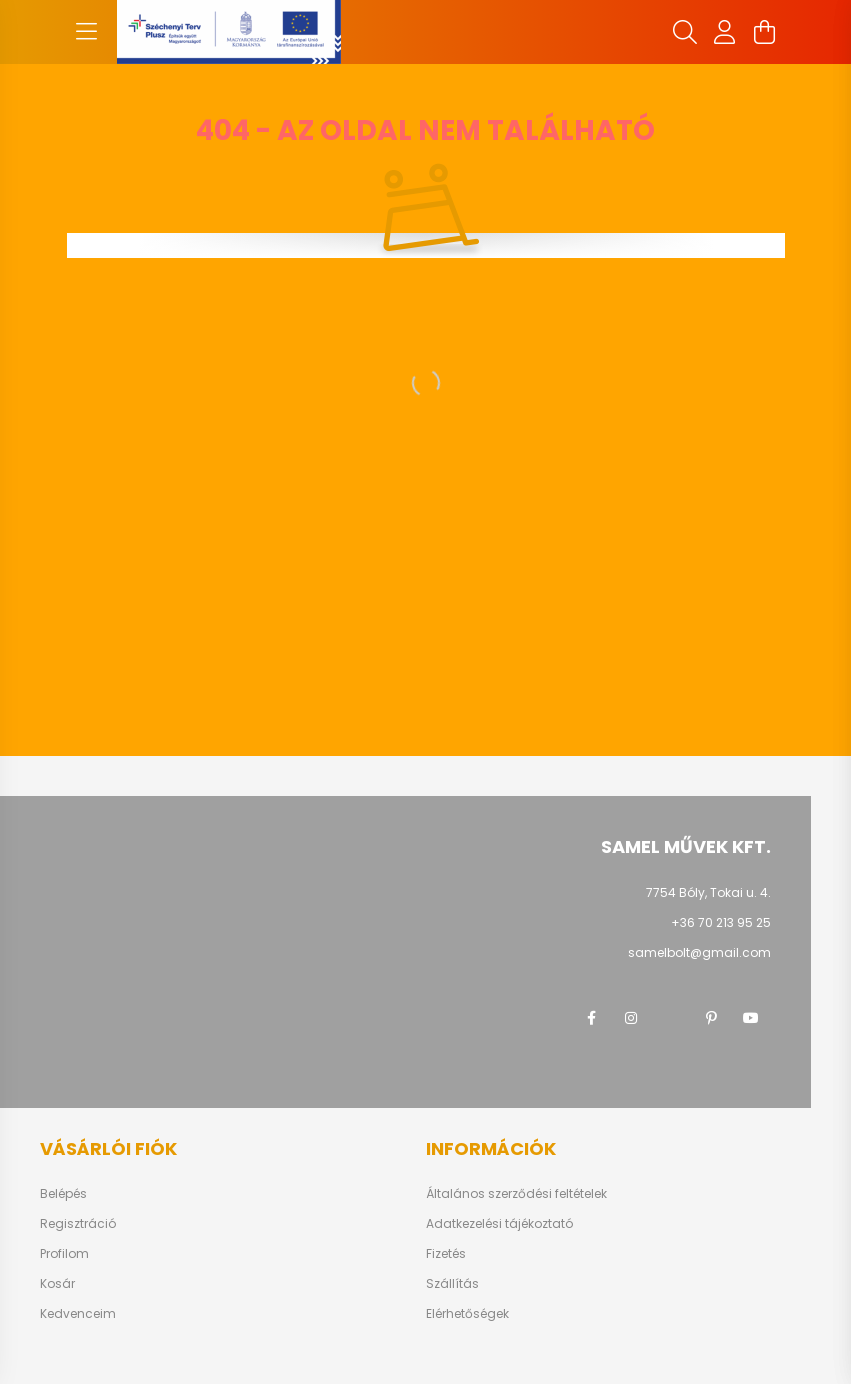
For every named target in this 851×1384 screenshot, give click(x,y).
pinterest (711, 1018)
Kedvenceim (78, 1314)
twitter (671, 1018)
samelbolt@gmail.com (699, 952)
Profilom (64, 1254)
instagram (631, 1018)
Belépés (63, 1194)
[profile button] (725, 32)
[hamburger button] (87, 32)
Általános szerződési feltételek (516, 1194)
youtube (751, 1018)
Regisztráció (78, 1224)
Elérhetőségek (467, 1314)
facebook (591, 1018)
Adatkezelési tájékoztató (499, 1224)
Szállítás (452, 1284)
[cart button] (765, 32)
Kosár (57, 1284)
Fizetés (446, 1254)
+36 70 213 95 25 (721, 922)
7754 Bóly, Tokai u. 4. (708, 892)
